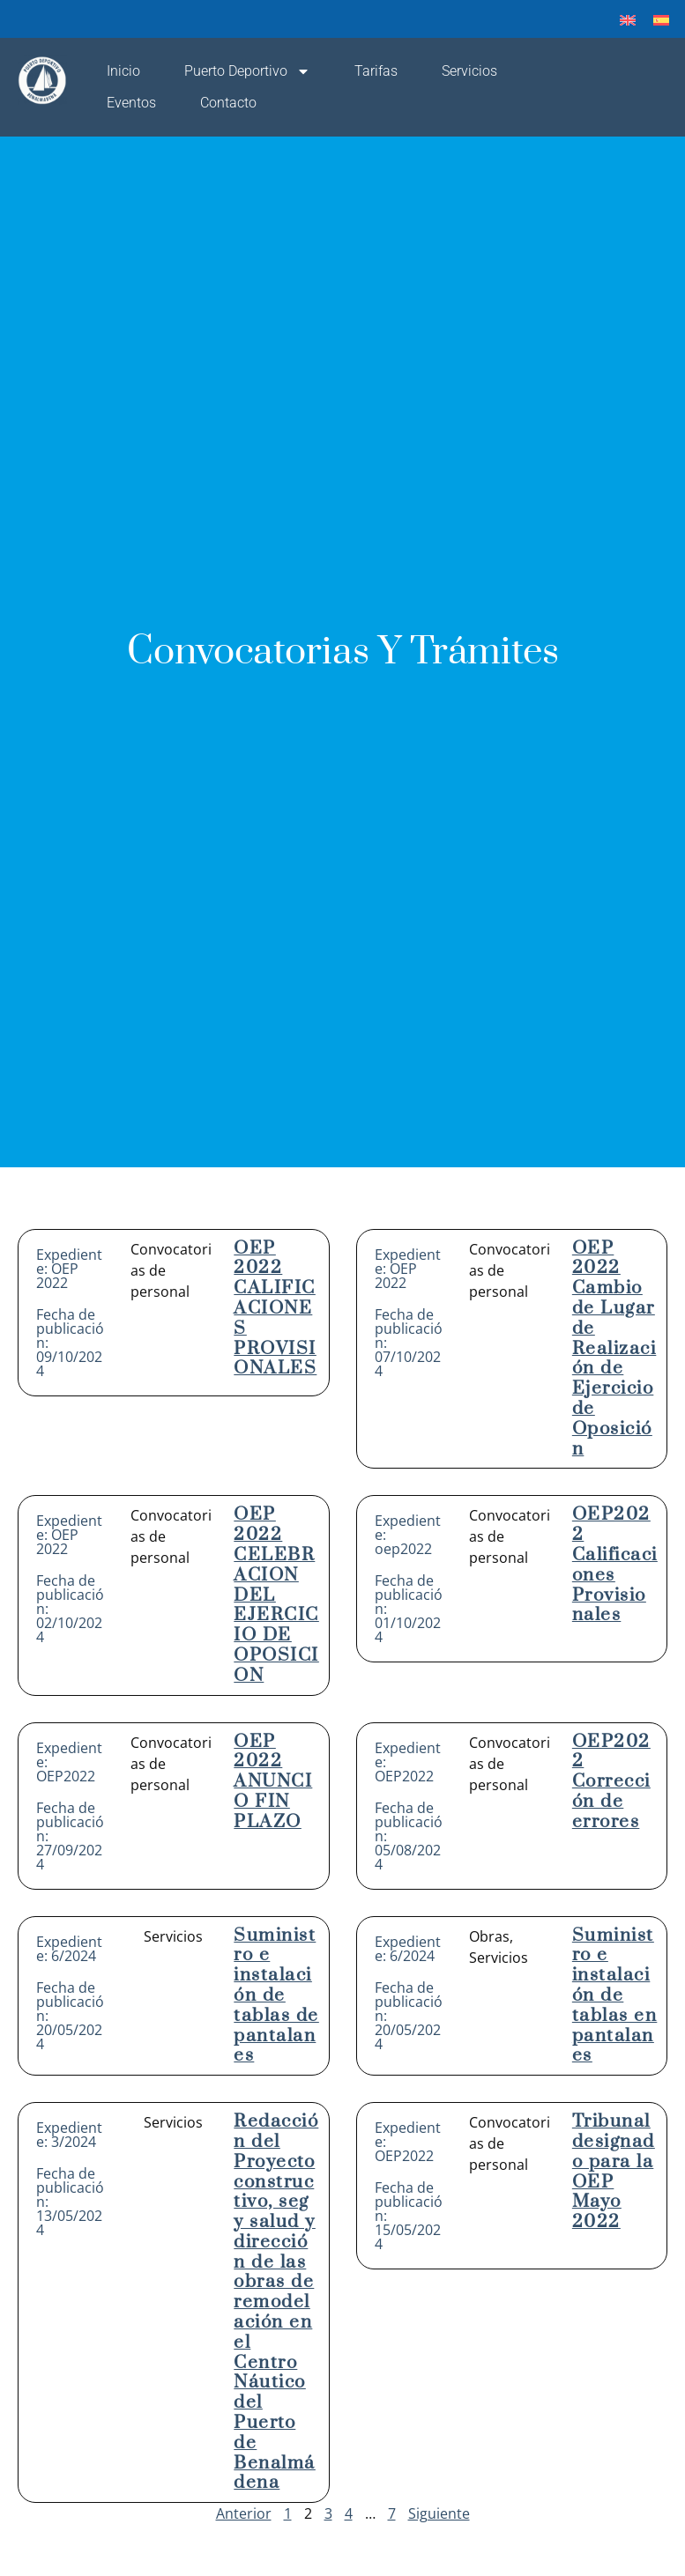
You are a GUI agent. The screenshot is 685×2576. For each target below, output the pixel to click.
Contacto (228, 102)
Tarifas (376, 71)
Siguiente (439, 2513)
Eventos (131, 102)
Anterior (244, 2513)
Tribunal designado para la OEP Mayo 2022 (613, 2171)
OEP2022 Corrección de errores (611, 1781)
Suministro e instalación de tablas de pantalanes (276, 1996)
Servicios (469, 71)
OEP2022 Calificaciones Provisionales (615, 1564)
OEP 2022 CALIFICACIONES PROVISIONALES (275, 1309)
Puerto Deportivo (247, 71)
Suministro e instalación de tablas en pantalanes (615, 1996)
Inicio (123, 71)
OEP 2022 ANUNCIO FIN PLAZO (273, 1781)
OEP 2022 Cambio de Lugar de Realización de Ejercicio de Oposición (614, 1349)
